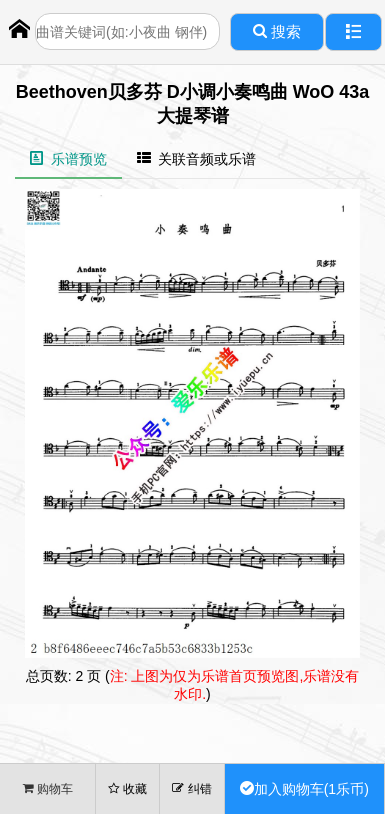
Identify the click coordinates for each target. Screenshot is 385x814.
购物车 (48, 788)
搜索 (277, 31)
